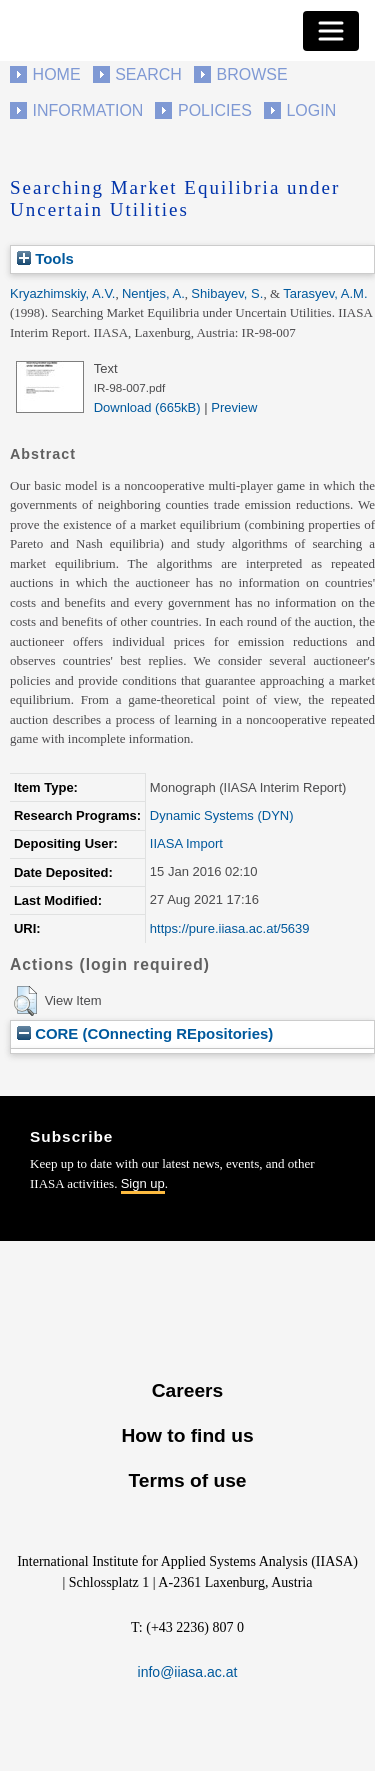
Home (57, 74)
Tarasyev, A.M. (325, 293)
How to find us (187, 1435)
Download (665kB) (147, 407)
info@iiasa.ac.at (188, 1672)
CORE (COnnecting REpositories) (145, 1033)
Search (148, 74)
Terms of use (187, 1480)
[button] (25, 1001)
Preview (234, 407)
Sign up (143, 1183)
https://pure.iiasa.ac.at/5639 (230, 928)
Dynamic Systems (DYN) (222, 815)
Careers (187, 1390)
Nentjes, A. (153, 293)
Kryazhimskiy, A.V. (62, 293)
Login (311, 110)
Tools (45, 258)
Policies (215, 110)
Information (88, 110)
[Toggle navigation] (331, 31)
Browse (251, 74)
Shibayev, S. (227, 293)
